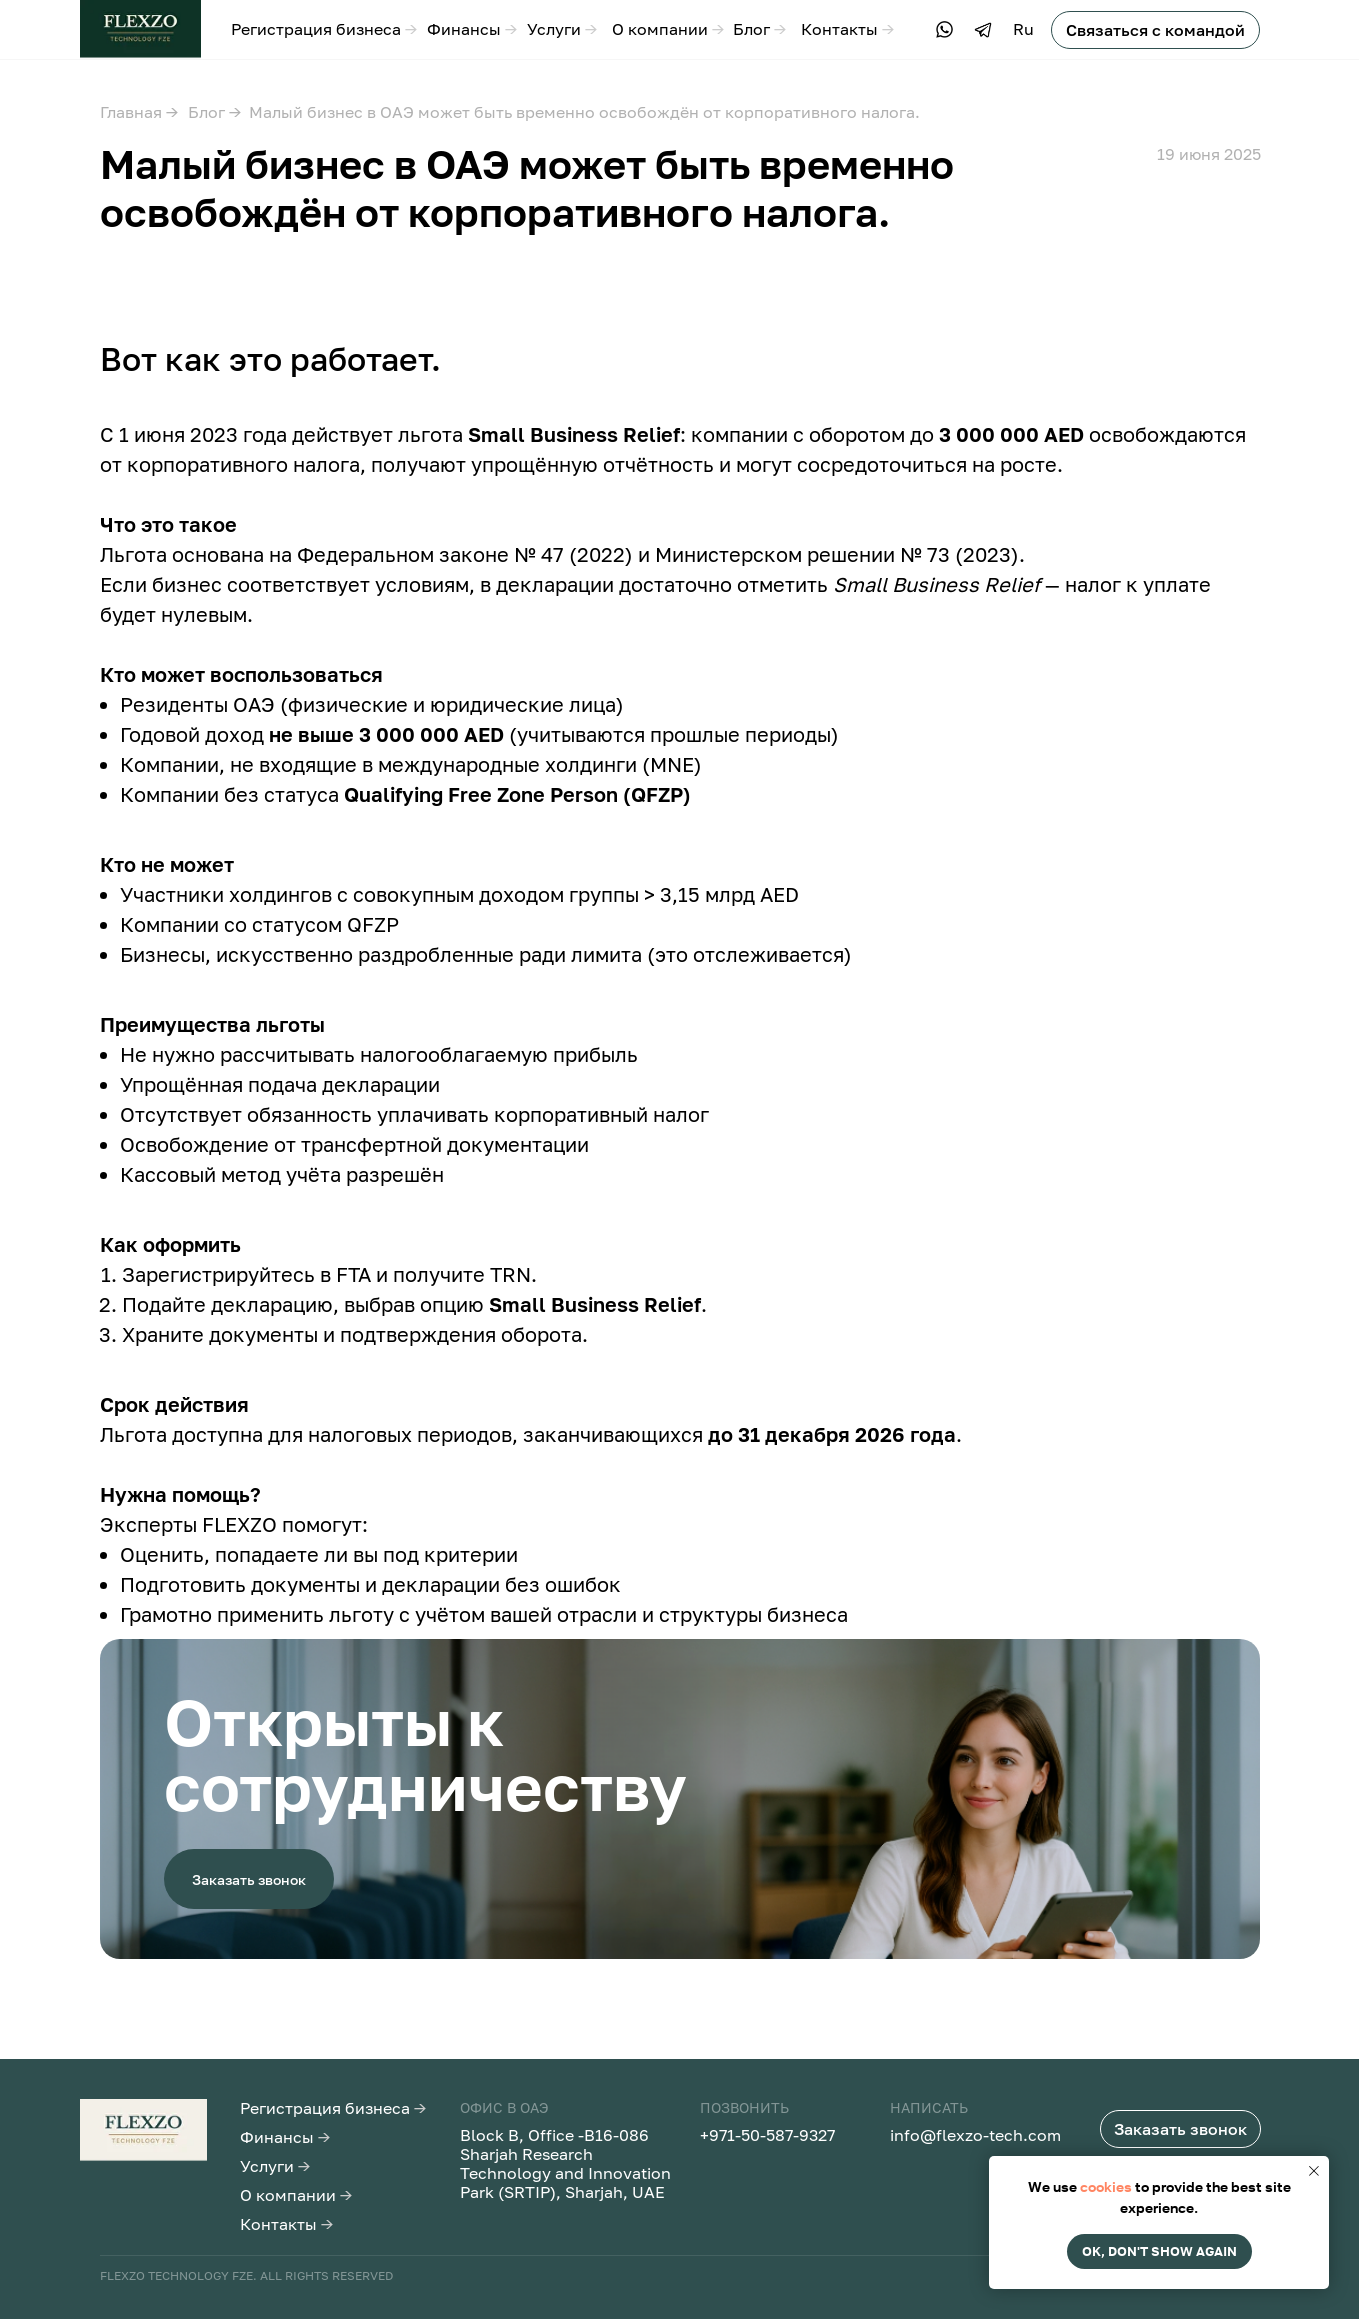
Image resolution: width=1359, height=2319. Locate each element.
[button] (1155, 30)
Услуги (562, 29)
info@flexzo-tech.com (975, 2135)
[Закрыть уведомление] (1314, 2171)
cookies (1106, 2186)
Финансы (472, 29)
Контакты (847, 29)
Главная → (139, 112)
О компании (668, 29)
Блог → (214, 112)
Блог (759, 29)
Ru (1023, 29)
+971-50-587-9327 (767, 2135)
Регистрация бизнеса (324, 29)
